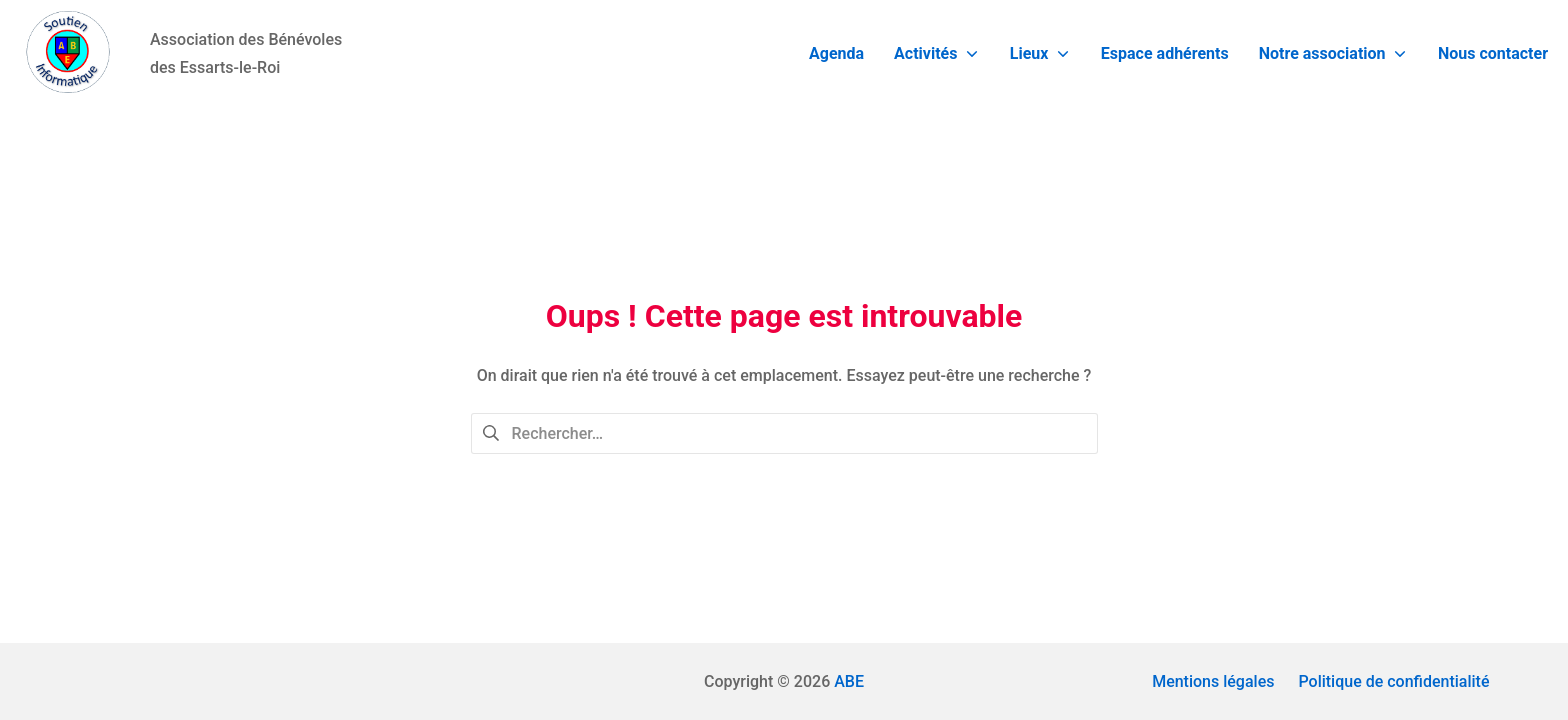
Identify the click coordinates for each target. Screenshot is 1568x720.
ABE (849, 681)
